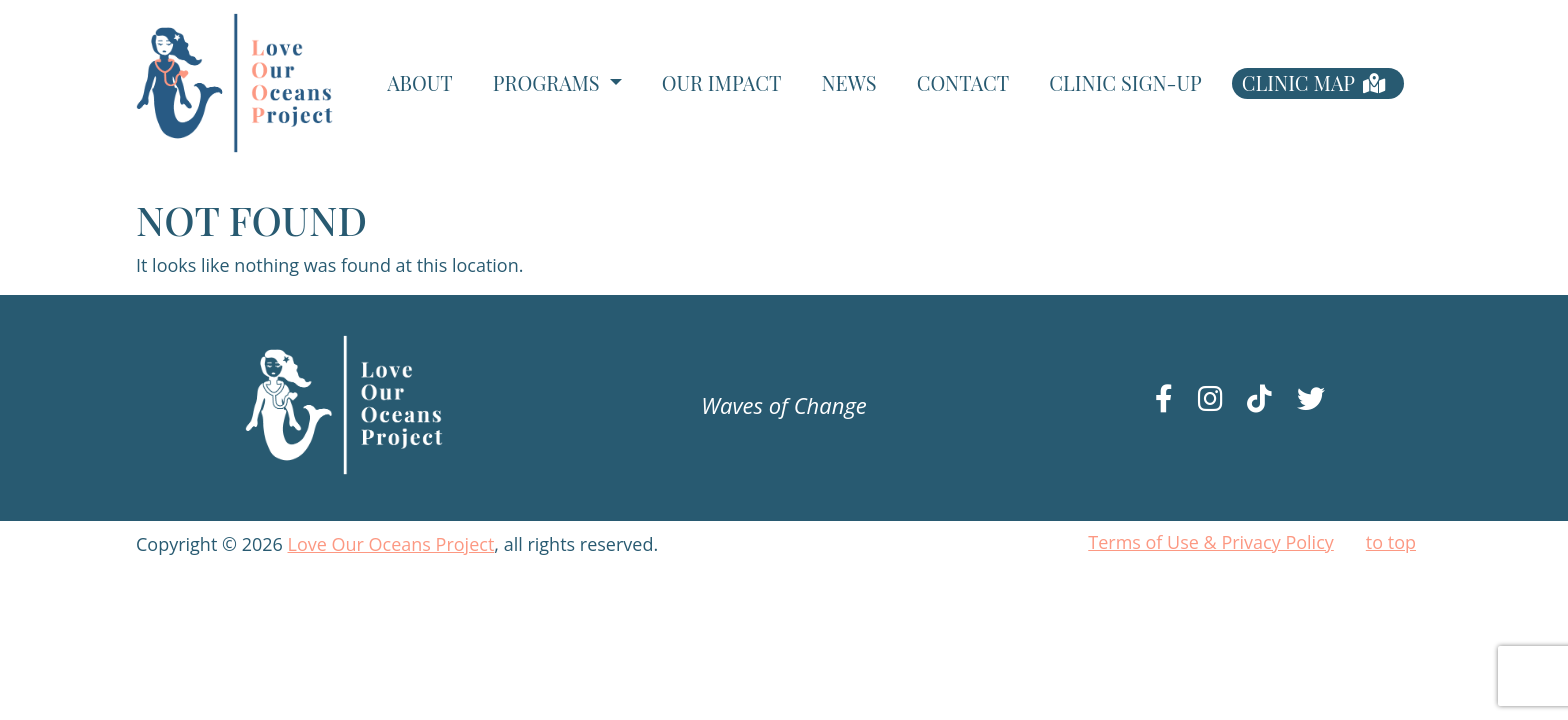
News (848, 82)
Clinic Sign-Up (1125, 82)
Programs (549, 82)
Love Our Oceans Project (391, 544)
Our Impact (722, 82)
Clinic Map (1298, 82)
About (419, 82)
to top (1391, 542)
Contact (963, 82)
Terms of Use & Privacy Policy (1211, 542)
